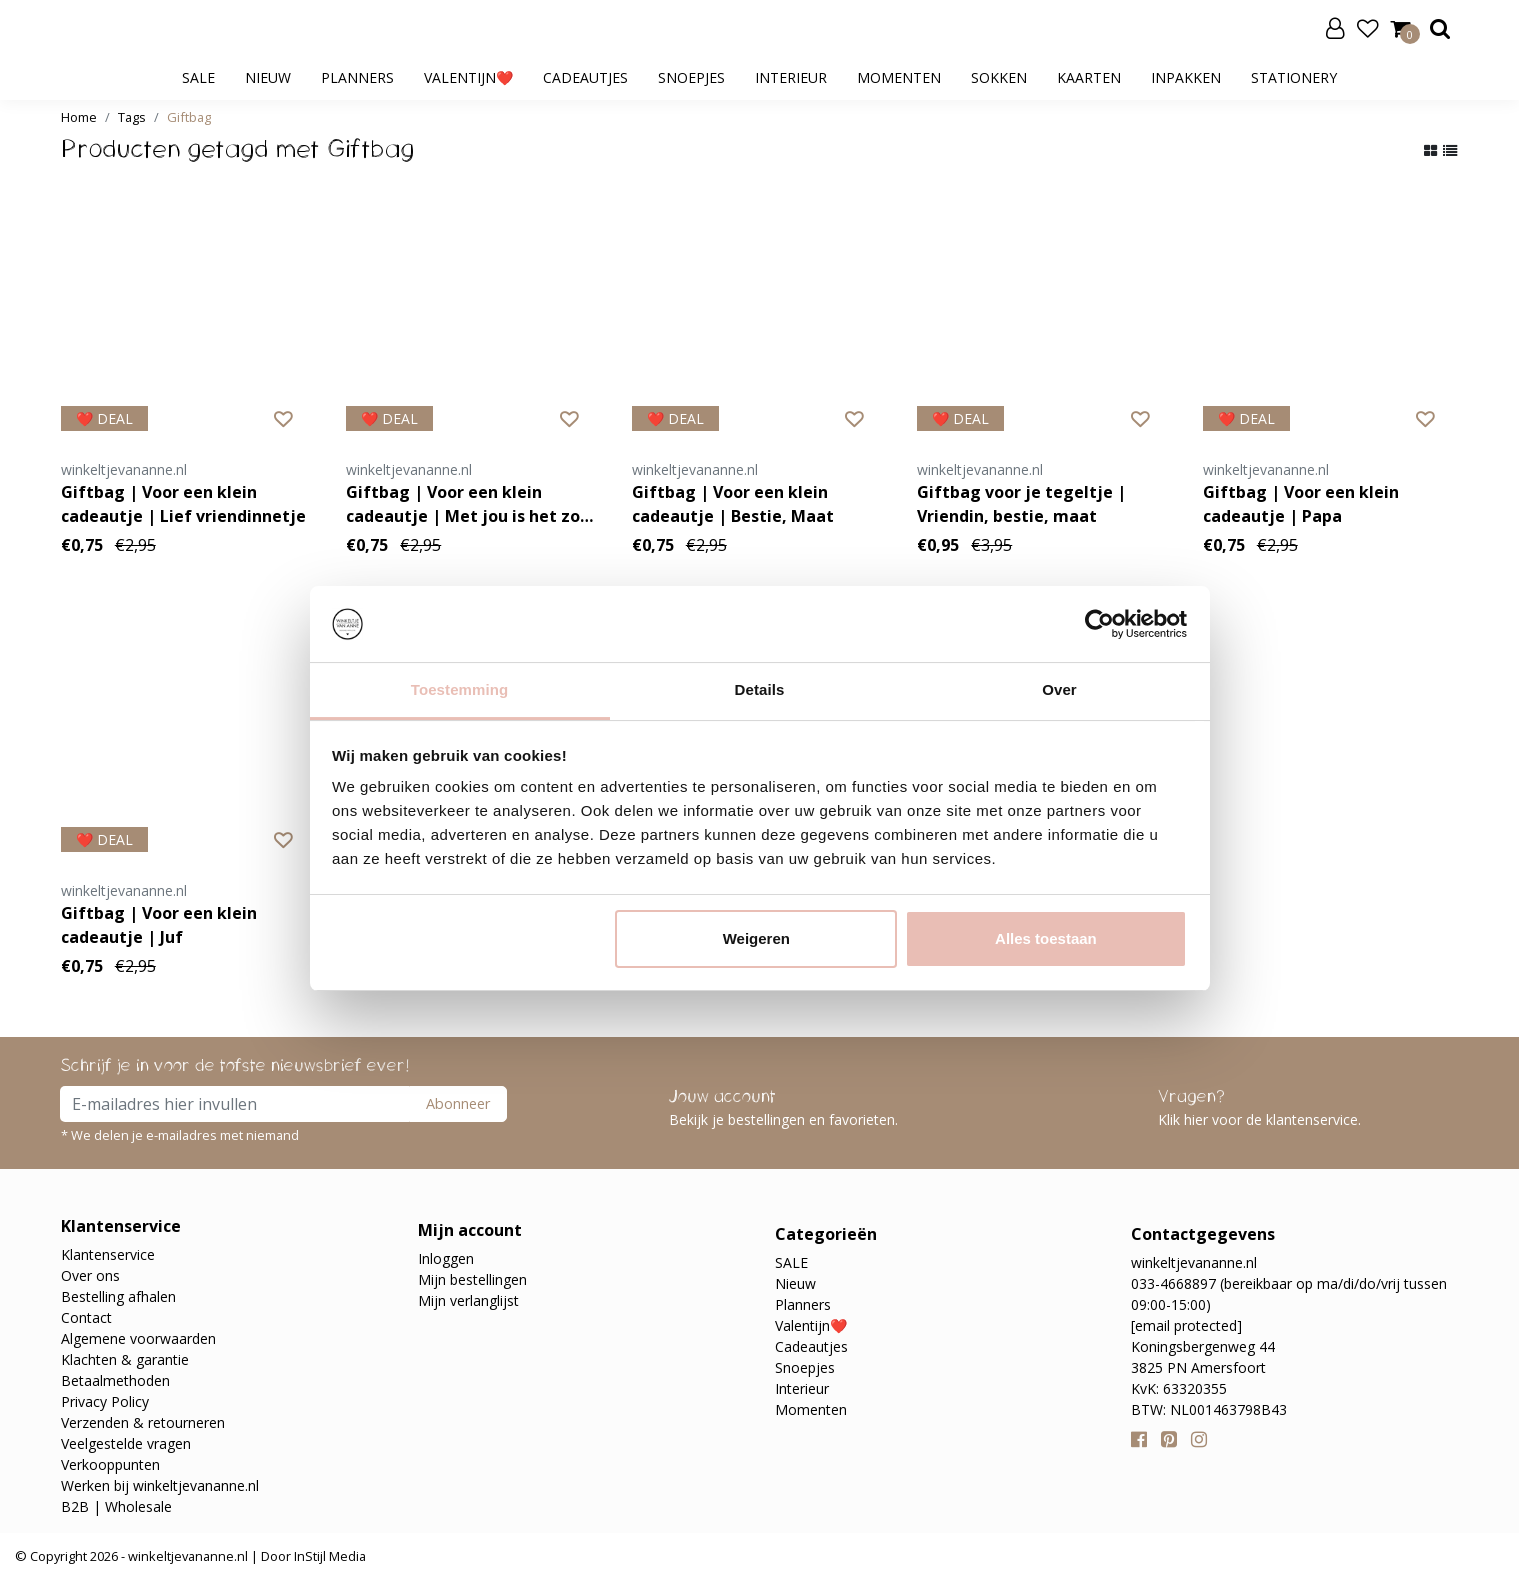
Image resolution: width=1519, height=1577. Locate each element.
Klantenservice (108, 1254)
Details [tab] (760, 689)
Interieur (791, 77)
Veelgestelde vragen (126, 1443)
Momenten (899, 77)
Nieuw (268, 77)
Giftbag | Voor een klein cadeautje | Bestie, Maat (733, 504)
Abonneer (458, 1103)
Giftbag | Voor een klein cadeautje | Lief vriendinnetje (183, 504)
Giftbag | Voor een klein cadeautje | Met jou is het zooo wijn (473, 504)
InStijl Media (328, 1556)
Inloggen (446, 1258)
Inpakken (1186, 77)
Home (79, 117)
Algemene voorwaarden (138, 1338)
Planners (357, 77)
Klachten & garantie (125, 1359)
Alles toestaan (1046, 938)
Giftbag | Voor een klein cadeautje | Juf (159, 925)
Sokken (999, 77)
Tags (132, 117)
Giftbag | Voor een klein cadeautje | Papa (1301, 504)
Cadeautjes (585, 77)
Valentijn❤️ (468, 77)
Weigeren (756, 938)
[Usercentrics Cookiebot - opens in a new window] (1099, 624)
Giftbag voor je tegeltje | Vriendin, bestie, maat (1021, 504)
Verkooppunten (110, 1464)
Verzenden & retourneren (143, 1422)
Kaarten (1089, 77)
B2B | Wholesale (116, 1506)
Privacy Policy (105, 1401)
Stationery (1294, 77)
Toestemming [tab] (460, 689)
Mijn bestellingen (472, 1279)
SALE (198, 77)
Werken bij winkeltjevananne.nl (160, 1485)
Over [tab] (1059, 689)
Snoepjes (691, 77)
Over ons (90, 1275)
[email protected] (1186, 1325)
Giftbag (189, 117)
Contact (86, 1317)
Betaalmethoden (115, 1380)
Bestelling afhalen (118, 1296)
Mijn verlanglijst (468, 1300)
